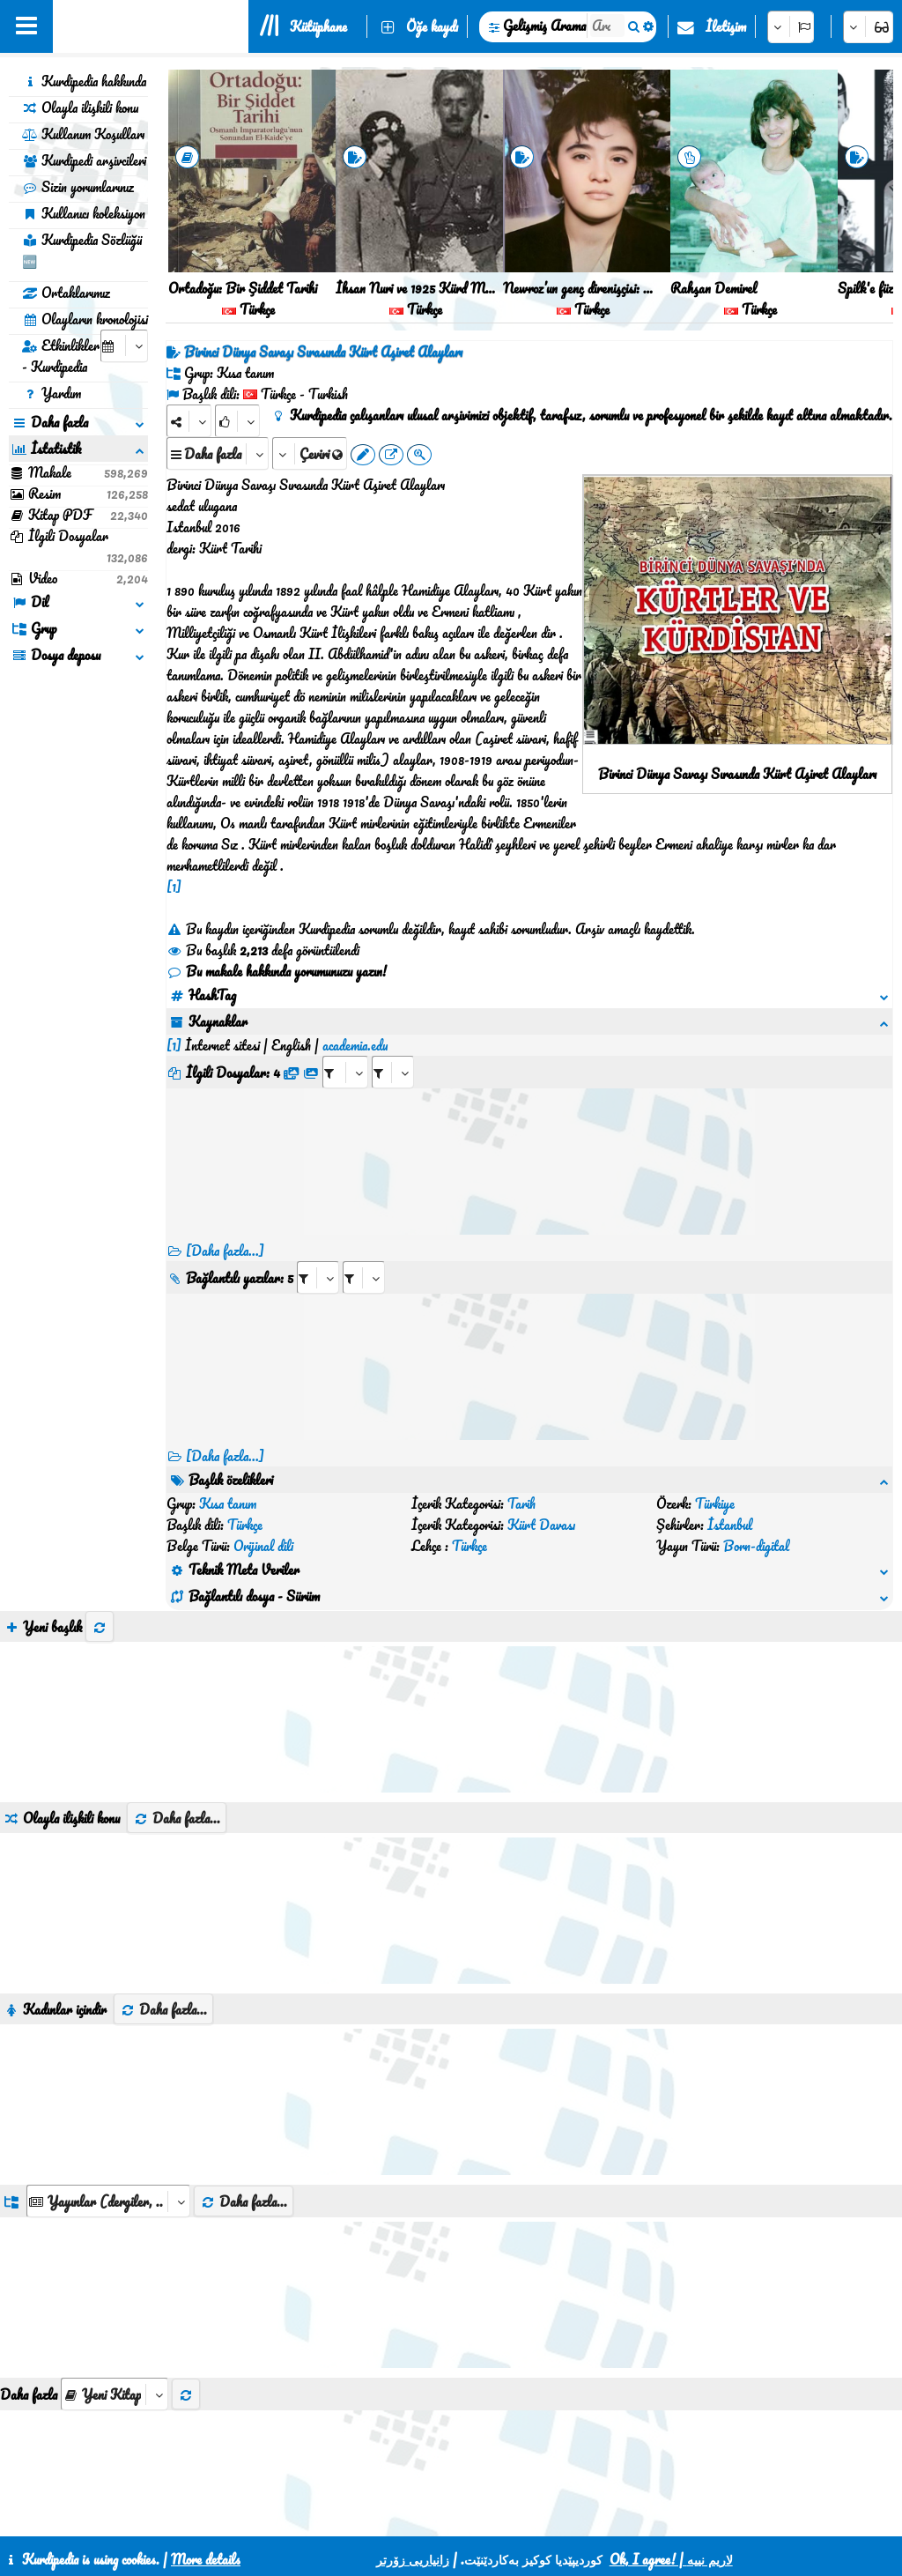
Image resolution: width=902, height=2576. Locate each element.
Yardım (51, 393)
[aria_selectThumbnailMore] (114, 2394)
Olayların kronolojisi (85, 319)
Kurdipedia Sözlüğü (82, 250)
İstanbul (729, 1524)
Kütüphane (318, 26)
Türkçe (244, 1524)
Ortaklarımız (66, 292)
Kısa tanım (227, 1503)
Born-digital (756, 1545)
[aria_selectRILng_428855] (364, 1277)
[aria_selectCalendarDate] (124, 345)
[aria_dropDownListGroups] (108, 2201)
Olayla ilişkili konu (80, 107)
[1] (173, 886)
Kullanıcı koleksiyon (83, 213)
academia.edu (355, 1045)
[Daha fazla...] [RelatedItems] (225, 1455)
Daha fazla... (176, 1818)
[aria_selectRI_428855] (318, 1277)
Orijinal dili (263, 1545)
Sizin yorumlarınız (78, 186)
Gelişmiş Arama (544, 25)
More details (205, 2559)
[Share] (189, 420)
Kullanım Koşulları (83, 134)
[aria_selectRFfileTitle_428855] (393, 1072)
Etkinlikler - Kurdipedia (61, 356)
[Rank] (237, 420)
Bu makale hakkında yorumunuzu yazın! (276, 971)
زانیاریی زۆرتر (412, 2559)
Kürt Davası (541, 1524)
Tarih (521, 1503)
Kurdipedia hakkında (84, 81)
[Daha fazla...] (225, 1250)
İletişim (726, 26)
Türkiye (715, 1503)
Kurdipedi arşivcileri (84, 160)
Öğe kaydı (432, 26)
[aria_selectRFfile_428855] (345, 1072)
